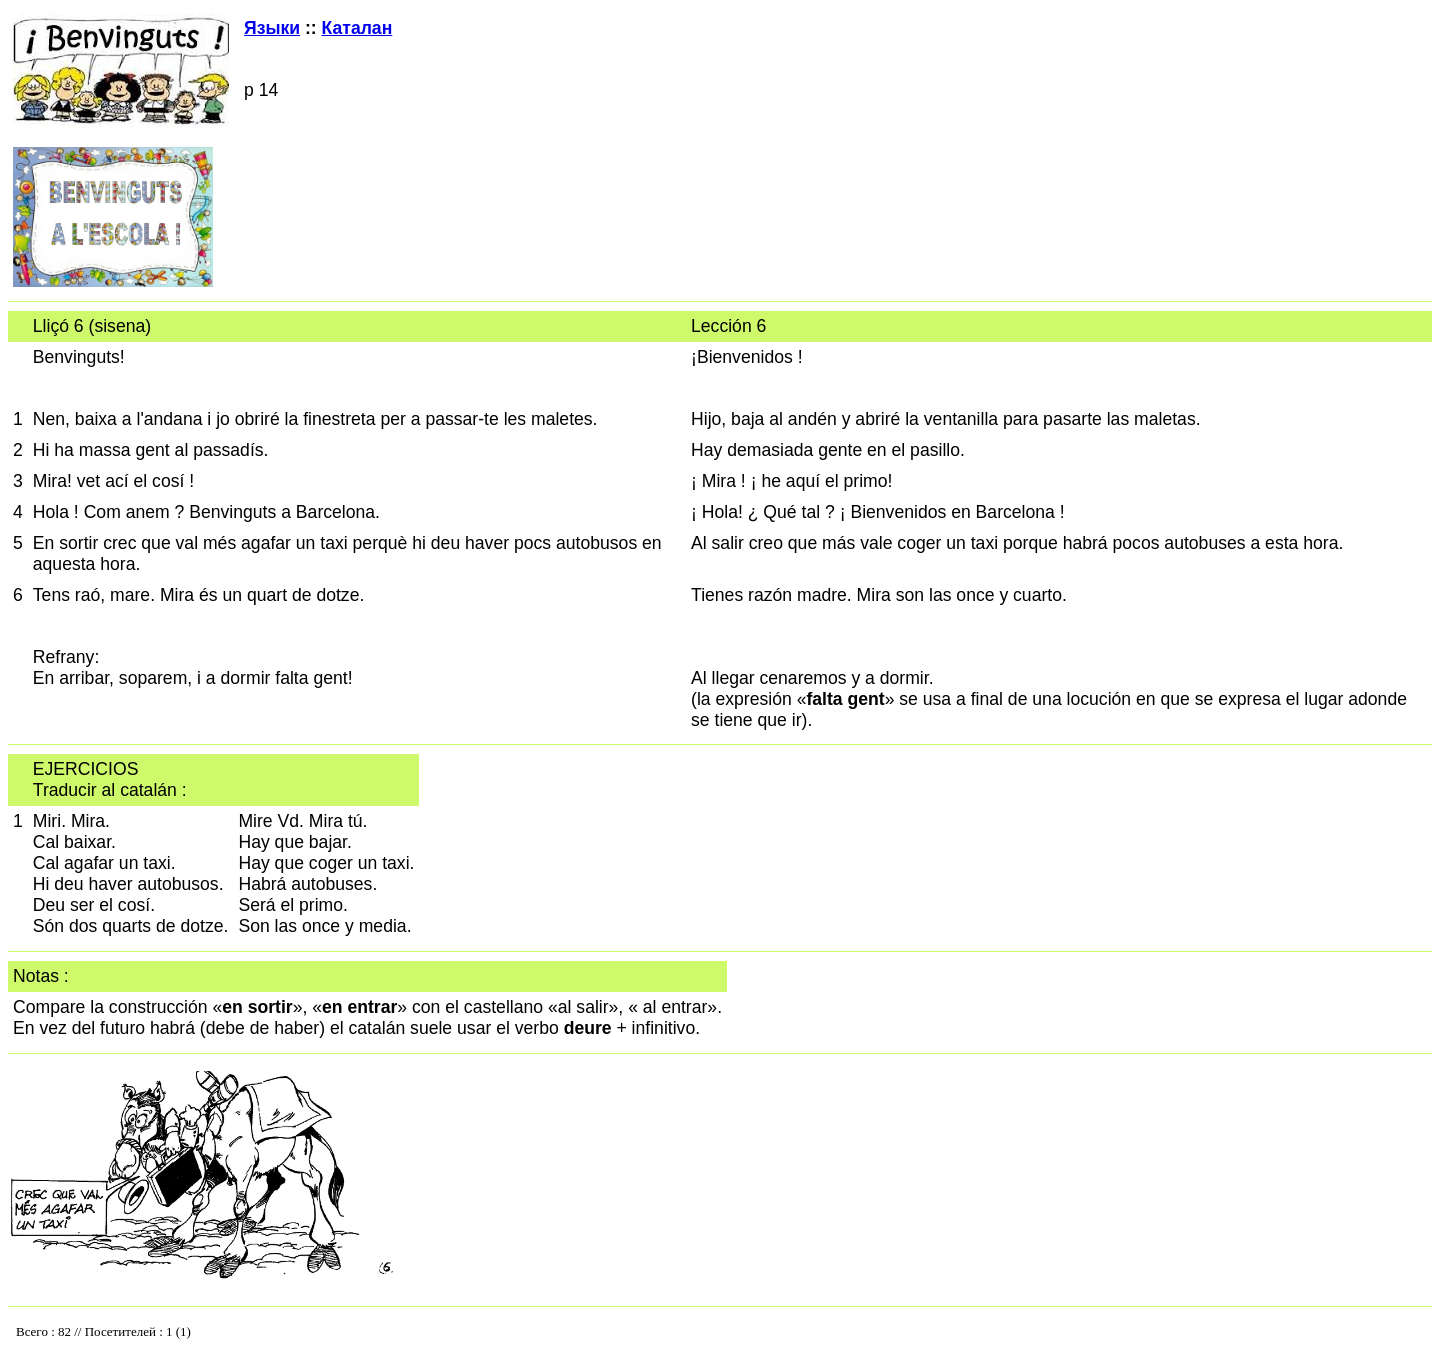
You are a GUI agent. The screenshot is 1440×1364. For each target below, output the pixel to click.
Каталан (357, 28)
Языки (272, 28)
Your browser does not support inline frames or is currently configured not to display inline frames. (213, 1336)
